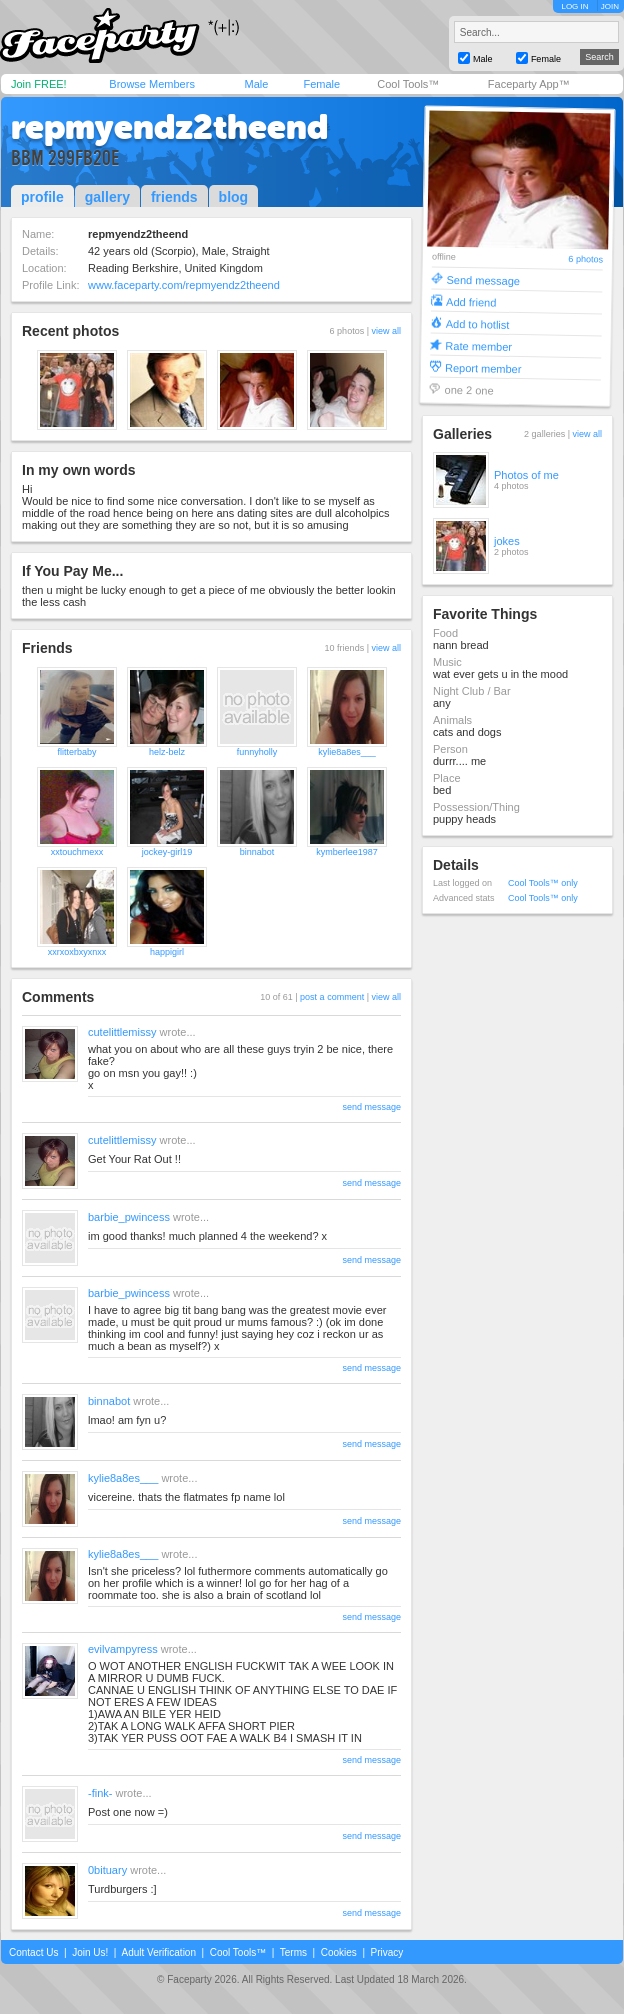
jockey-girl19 (167, 852)
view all (386, 331)
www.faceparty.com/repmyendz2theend (184, 285)
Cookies (339, 1952)
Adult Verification (158, 1952)
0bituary (107, 1870)
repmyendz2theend (169, 127)
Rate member (478, 345)
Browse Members (152, 84)
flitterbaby (76, 752)
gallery (107, 197)
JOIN (610, 6)
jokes (507, 541)
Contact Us (33, 1952)
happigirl (167, 952)
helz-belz (167, 752)
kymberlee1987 (347, 852)
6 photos (585, 259)
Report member (483, 367)
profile (42, 197)
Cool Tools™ (408, 84)
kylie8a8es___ (347, 752)
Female (321, 84)
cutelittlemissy (122, 1032)
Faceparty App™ (529, 84)
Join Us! (90, 1952)
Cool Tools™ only (543, 883)
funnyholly (257, 752)
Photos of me (526, 475)
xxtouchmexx (77, 852)
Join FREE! (39, 84)
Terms (293, 1952)
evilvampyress (123, 1649)
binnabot (257, 852)
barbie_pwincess (129, 1217)
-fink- (100, 1793)
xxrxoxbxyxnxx (77, 952)
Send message (483, 279)
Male (256, 84)
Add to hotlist (478, 323)
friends (174, 197)
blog (234, 197)
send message (371, 1107)
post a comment (332, 997)
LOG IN (574, 6)
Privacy (387, 1952)
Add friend (471, 301)
